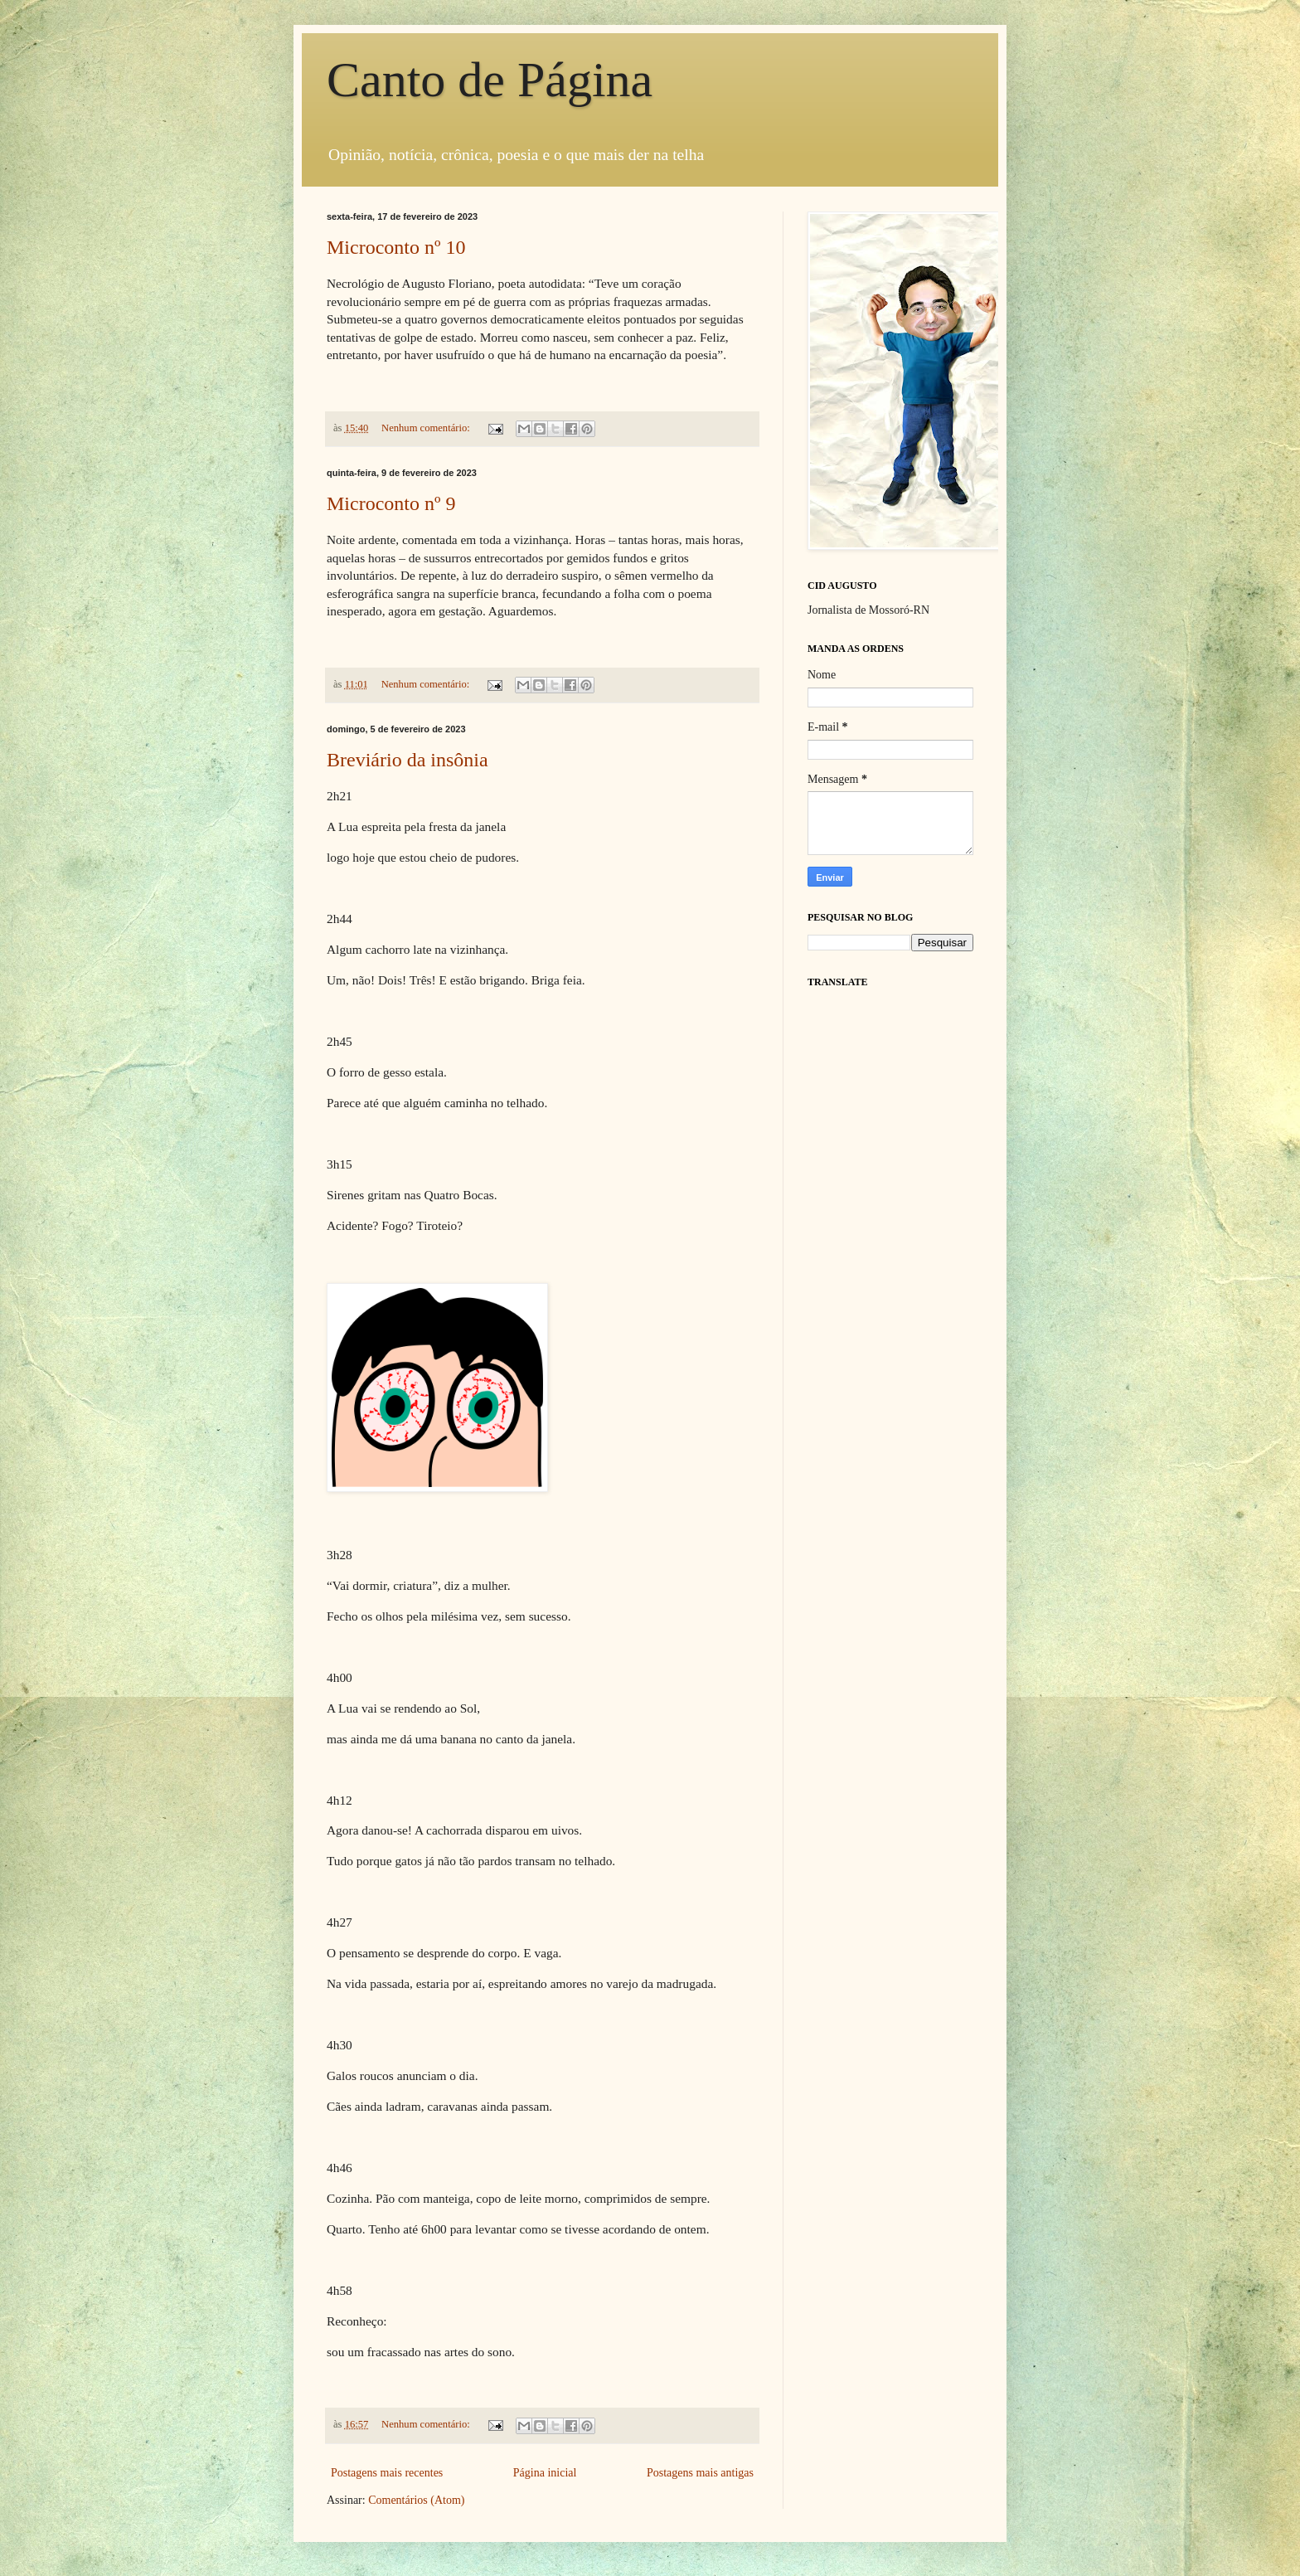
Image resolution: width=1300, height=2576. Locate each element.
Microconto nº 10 (396, 247)
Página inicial (545, 2473)
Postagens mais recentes (387, 2473)
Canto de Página (489, 79)
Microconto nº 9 (391, 503)
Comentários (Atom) (416, 2500)
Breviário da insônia (407, 759)
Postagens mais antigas (700, 2473)
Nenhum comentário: (427, 428)
